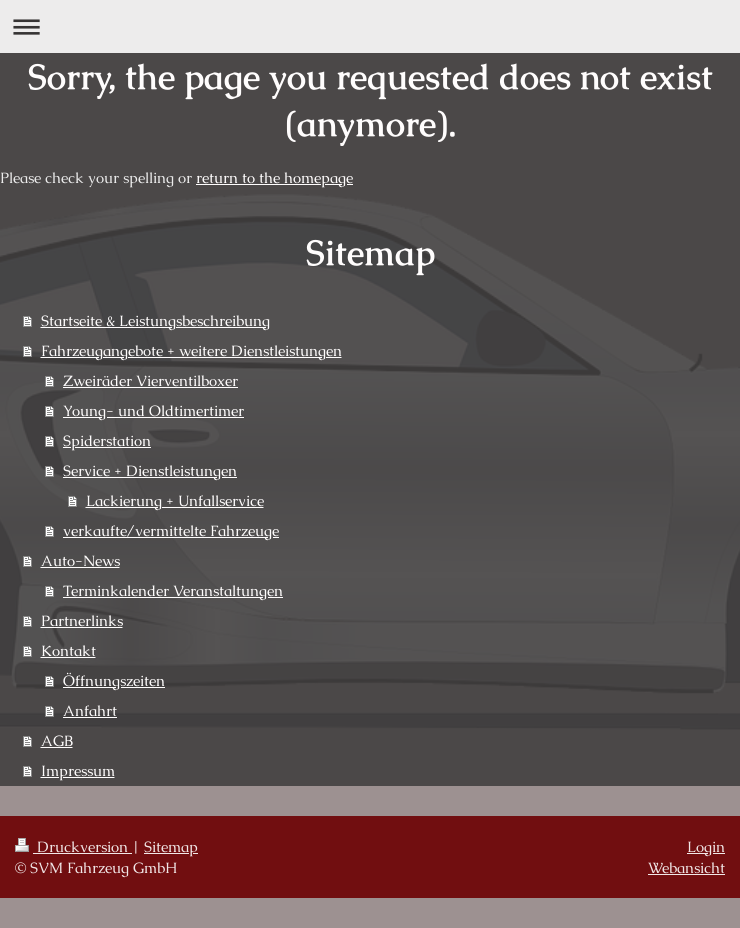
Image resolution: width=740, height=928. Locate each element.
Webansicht (686, 867)
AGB (57, 740)
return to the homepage (274, 177)
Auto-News (80, 560)
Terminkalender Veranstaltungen (173, 590)
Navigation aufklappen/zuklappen (370, 26)
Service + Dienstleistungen (150, 470)
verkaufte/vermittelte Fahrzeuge (171, 530)
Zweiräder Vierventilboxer (150, 380)
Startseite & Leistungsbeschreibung (155, 320)
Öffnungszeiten (114, 680)
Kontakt (68, 650)
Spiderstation (107, 440)
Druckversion (73, 846)
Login (706, 846)
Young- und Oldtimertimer (153, 410)
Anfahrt (90, 710)
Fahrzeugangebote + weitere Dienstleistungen (191, 350)
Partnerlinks (82, 620)
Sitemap (171, 846)
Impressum (78, 770)
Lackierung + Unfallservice (175, 500)
